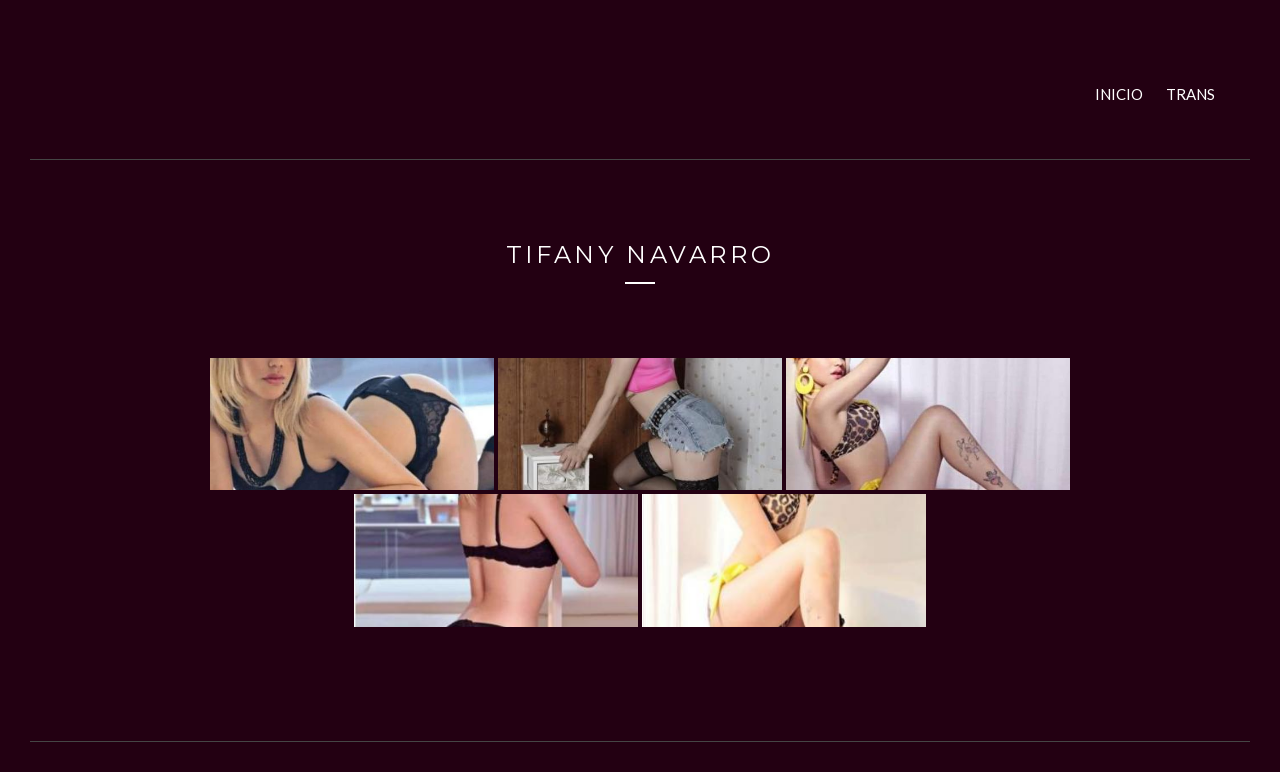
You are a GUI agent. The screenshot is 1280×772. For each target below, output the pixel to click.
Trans (1190, 94)
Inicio (1119, 94)
